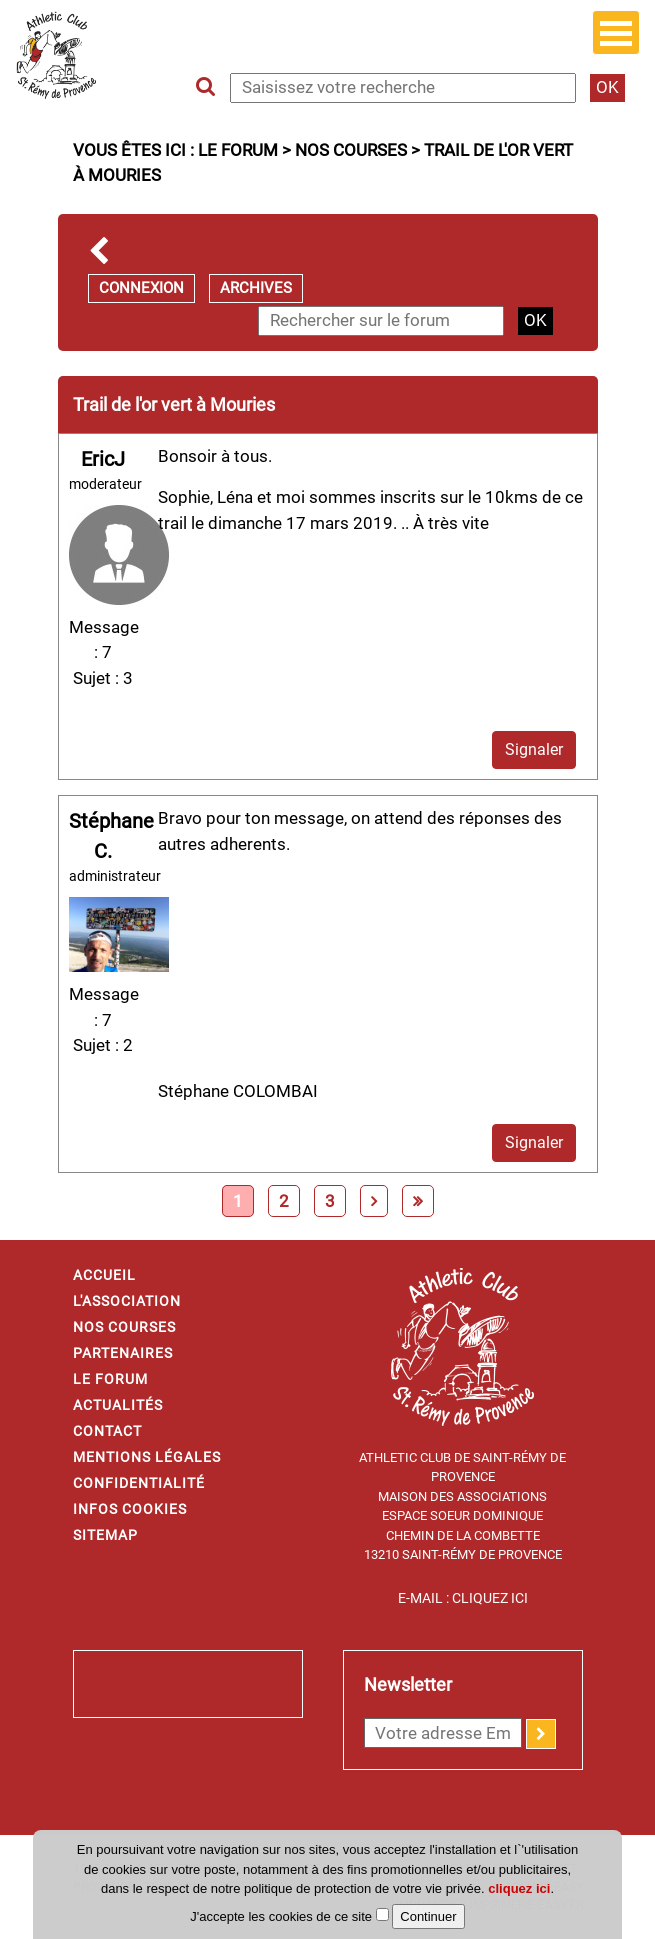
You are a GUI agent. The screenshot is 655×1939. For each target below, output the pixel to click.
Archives (256, 288)
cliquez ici (519, 1888)
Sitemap (105, 1535)
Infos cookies (130, 1509)
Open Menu (616, 32)
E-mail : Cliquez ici (463, 1598)
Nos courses (351, 150)
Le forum (238, 150)
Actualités (118, 1405)
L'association (127, 1301)
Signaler (534, 749)
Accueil (104, 1275)
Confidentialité (139, 1483)
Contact (107, 1431)
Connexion (141, 288)
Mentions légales (147, 1457)
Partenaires (123, 1353)
